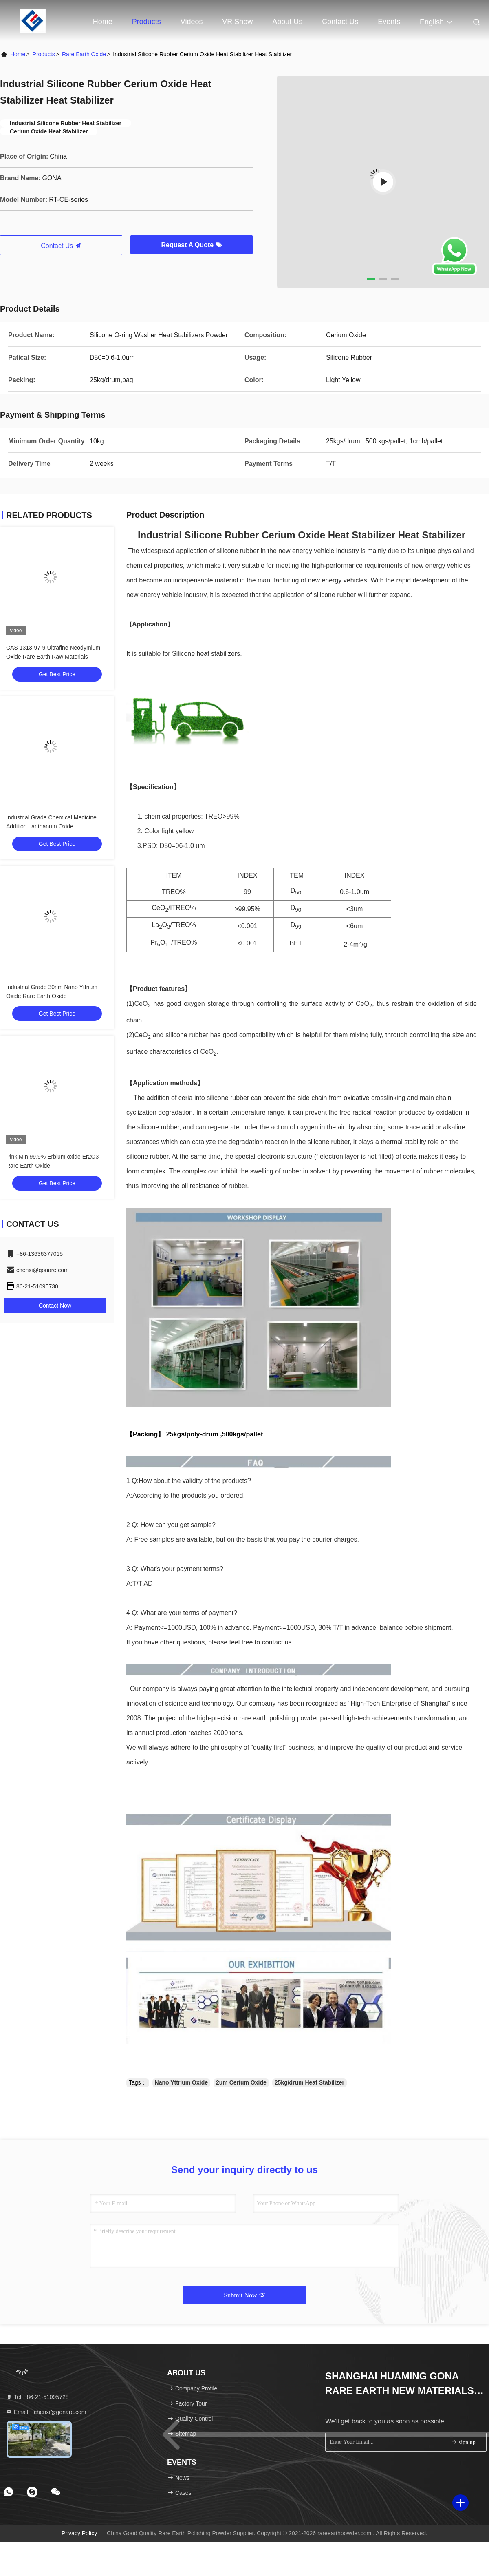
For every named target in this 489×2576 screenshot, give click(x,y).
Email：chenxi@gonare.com (46, 2412)
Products (146, 22)
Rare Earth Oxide (84, 54)
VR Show (237, 22)
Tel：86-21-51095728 (37, 2397)
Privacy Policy (79, 2533)
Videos (192, 22)
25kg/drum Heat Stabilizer (309, 2082)
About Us (287, 22)
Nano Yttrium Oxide (181, 2082)
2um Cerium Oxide (241, 2082)
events (389, 22)
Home (102, 22)
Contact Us (340, 22)
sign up (463, 2442)
